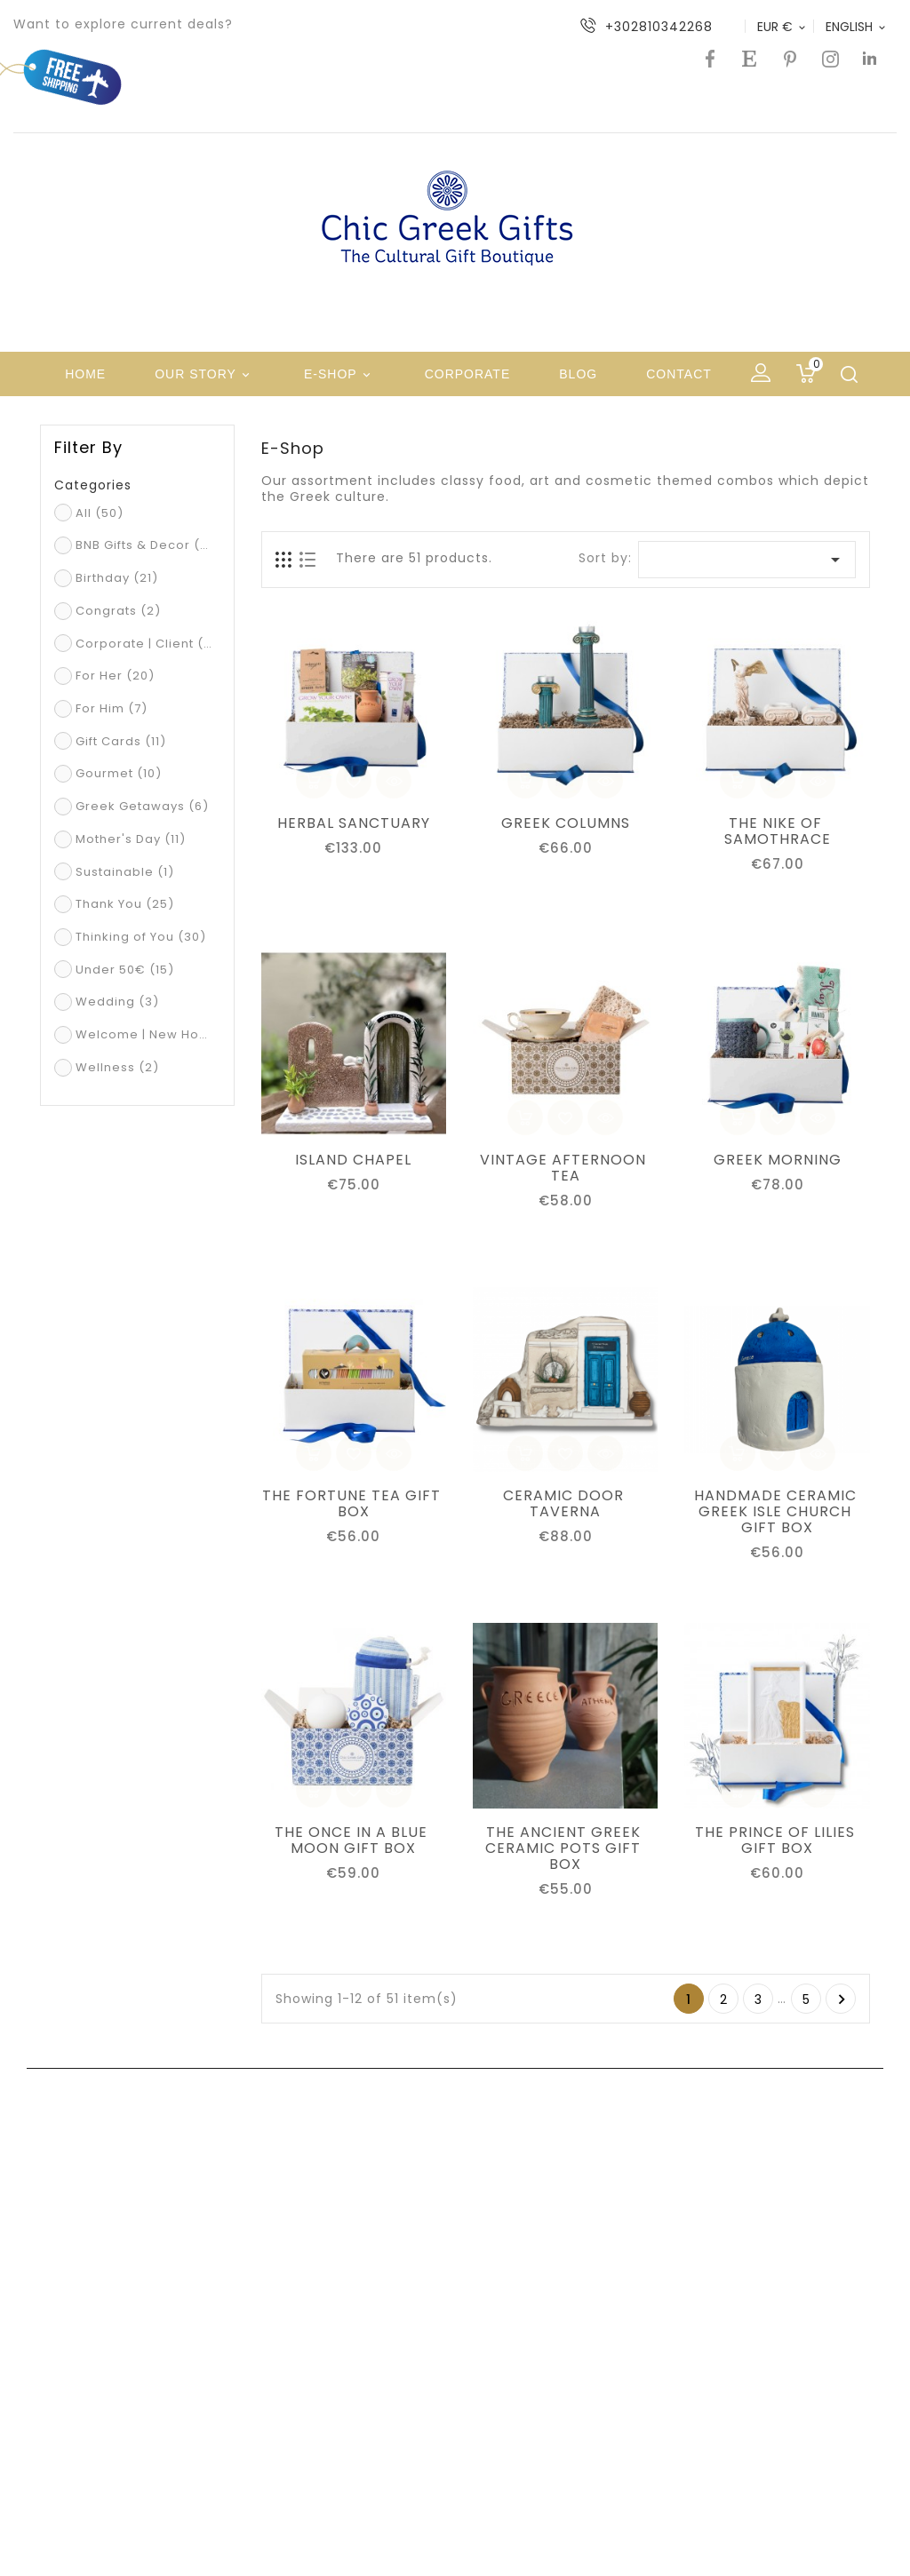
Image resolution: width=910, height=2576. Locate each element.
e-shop (340, 375)
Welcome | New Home (145, 1034)
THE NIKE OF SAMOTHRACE (777, 831)
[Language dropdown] (857, 27)
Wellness (117, 1067)
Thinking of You (141, 936)
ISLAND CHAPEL (353, 1160)
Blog (578, 374)
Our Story (205, 375)
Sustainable (125, 871)
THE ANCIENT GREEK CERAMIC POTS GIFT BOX (565, 1848)
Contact (679, 374)
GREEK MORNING (778, 1160)
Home (85, 374)
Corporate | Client (145, 643)
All (100, 513)
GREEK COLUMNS (565, 823)
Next (842, 1999)
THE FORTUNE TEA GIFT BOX (353, 1504)
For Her (115, 675)
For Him (112, 708)
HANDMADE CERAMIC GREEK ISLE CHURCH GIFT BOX (777, 1512)
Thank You (125, 903)
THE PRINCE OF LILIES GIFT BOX (777, 1840)
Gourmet (119, 773)
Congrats (118, 610)
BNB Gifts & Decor (145, 545)
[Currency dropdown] (782, 27)
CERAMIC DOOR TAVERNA (565, 1504)
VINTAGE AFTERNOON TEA (565, 1168)
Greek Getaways (142, 806)
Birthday (117, 577)
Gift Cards (121, 741)
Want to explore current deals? (123, 24)
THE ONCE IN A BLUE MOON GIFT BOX (353, 1840)
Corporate (468, 374)
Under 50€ (125, 969)
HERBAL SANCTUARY (353, 823)
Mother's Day (131, 839)
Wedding (117, 1001)
